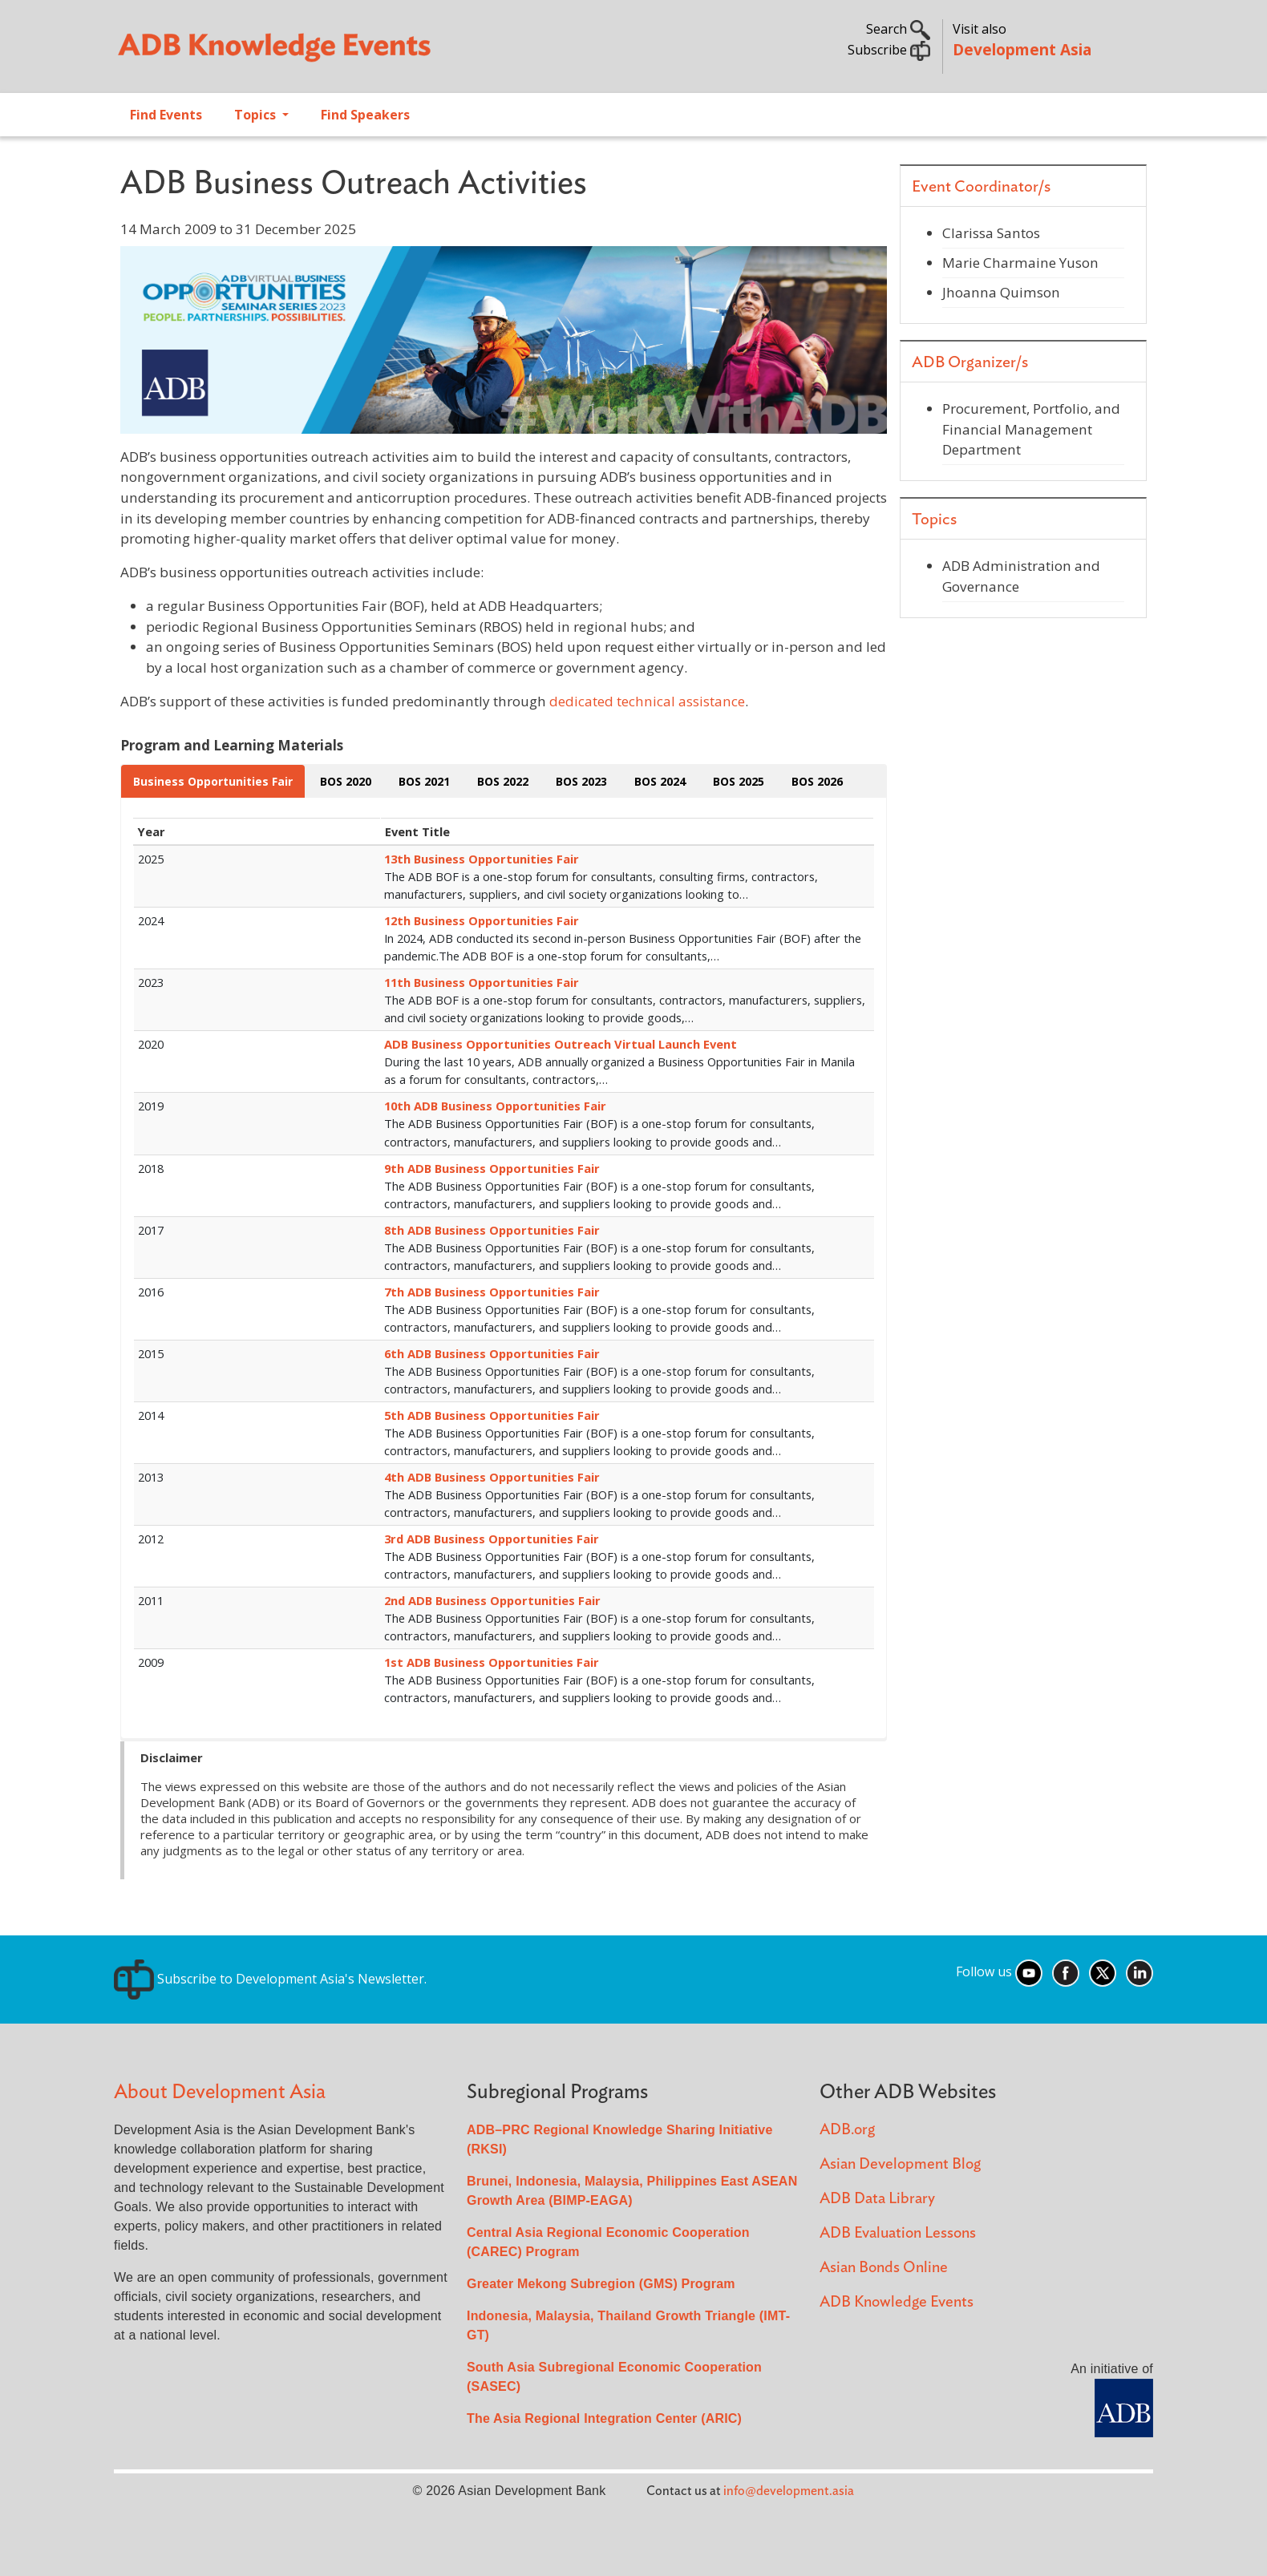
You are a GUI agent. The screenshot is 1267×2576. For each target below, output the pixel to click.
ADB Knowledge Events (897, 2302)
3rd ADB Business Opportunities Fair (491, 1539)
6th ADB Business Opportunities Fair (492, 1353)
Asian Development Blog (900, 2164)
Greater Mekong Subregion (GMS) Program (601, 2284)
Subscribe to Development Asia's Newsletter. (270, 1979)
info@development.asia (788, 2491)
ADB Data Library (877, 2198)
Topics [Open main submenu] (256, 114)
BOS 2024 (660, 781)
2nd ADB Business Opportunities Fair (492, 1600)
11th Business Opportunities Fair (481, 982)
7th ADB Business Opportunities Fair (492, 1292)
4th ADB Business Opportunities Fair (492, 1477)
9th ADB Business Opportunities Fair (492, 1168)
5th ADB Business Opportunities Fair (492, 1415)
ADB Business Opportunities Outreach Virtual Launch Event (560, 1044)
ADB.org (847, 2129)
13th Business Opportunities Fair (481, 859)
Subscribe (889, 50)
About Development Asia (220, 2092)
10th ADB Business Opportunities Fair (495, 1106)
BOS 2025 (738, 781)
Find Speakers (365, 114)
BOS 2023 (581, 781)
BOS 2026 (817, 781)
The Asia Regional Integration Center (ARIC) (604, 2418)
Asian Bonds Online (884, 2267)
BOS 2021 (424, 781)
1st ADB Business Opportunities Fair (491, 1662)
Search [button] (898, 29)
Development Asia (1022, 49)
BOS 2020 (345, 781)
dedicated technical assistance (647, 701)
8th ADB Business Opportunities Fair (492, 1230)
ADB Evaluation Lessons (898, 2233)
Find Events (166, 114)
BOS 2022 (502, 781)
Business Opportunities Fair (213, 781)
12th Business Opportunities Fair (481, 920)
